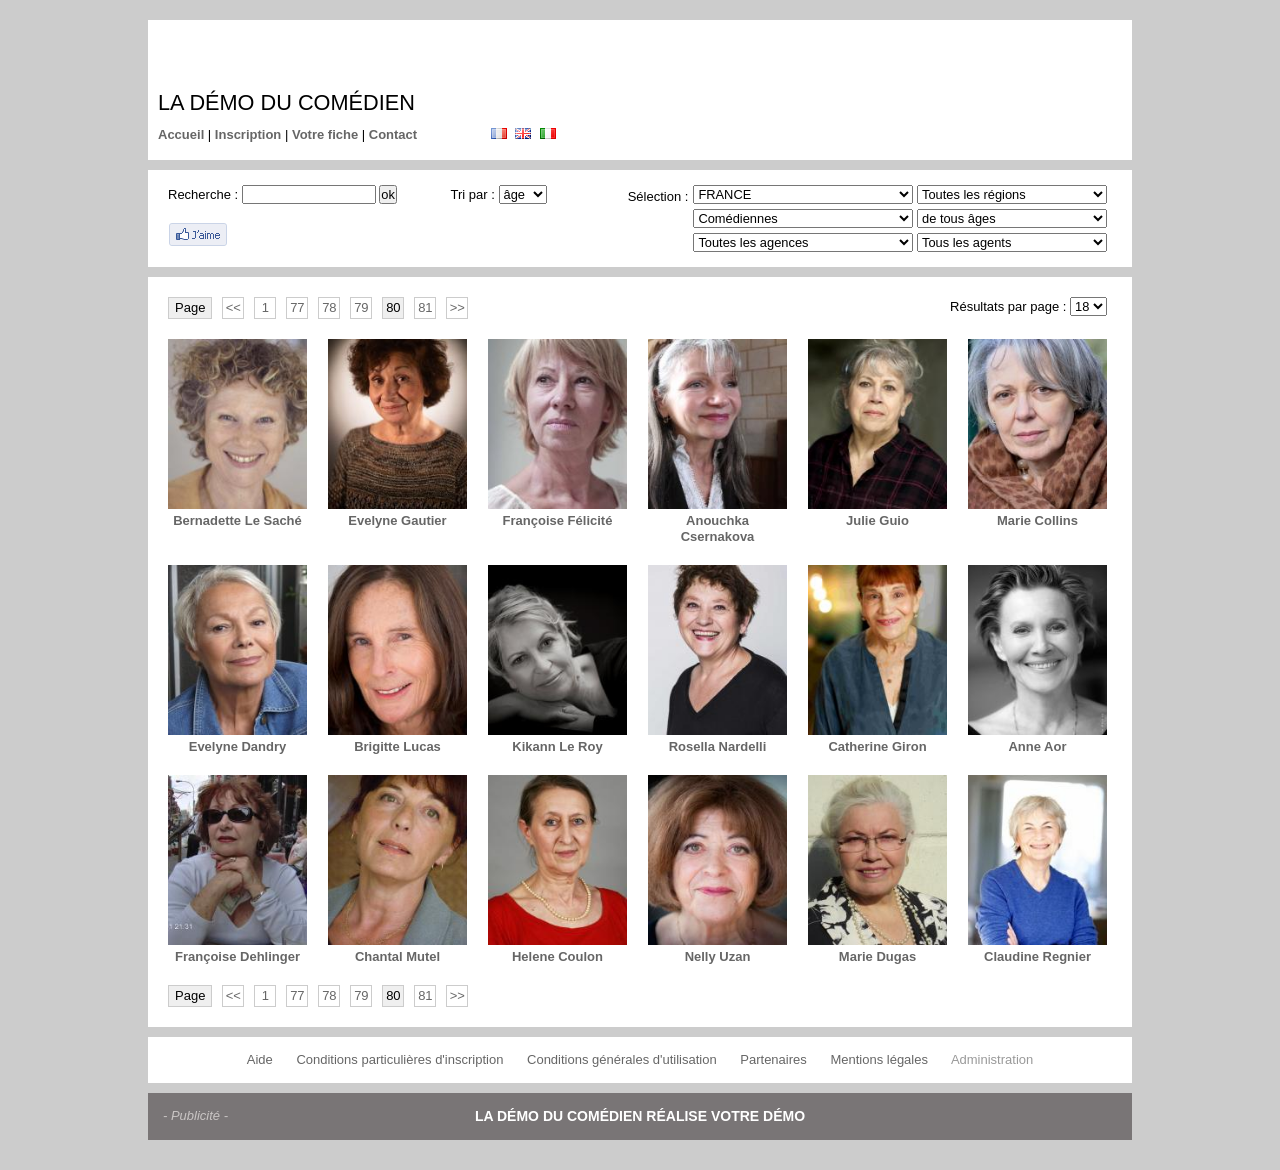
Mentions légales (879, 1059)
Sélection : (658, 196)
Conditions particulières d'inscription (399, 1059)
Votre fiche (325, 134)
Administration (992, 1059)
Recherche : (203, 194)
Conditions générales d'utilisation (622, 1059)
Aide (260, 1059)
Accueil (181, 134)
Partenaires (773, 1059)
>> (457, 307)
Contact (393, 134)
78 (329, 307)
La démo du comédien (286, 102)
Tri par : (473, 194)
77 (297, 307)
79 (361, 307)
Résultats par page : (1008, 306)
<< (233, 307)
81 (425, 307)
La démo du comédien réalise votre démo (640, 1116)
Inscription (248, 134)
